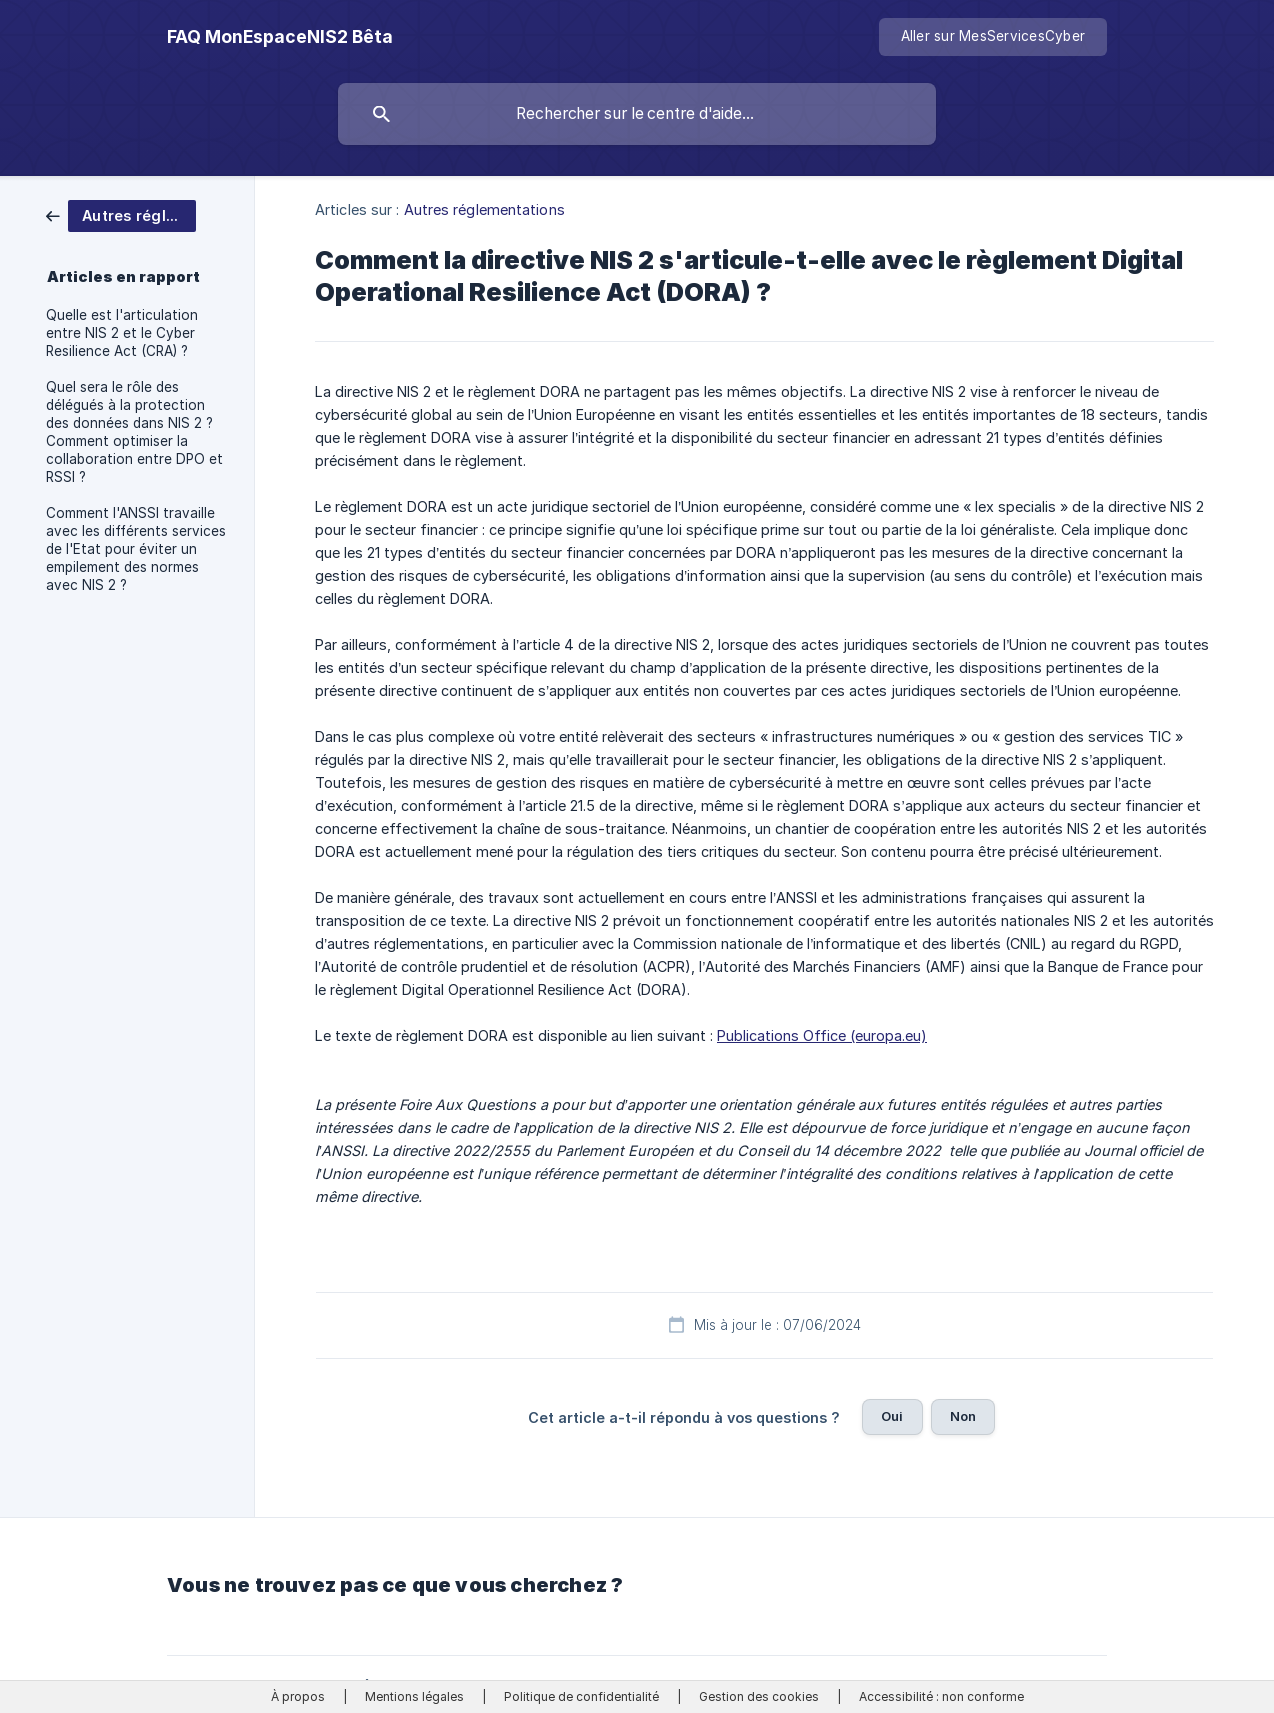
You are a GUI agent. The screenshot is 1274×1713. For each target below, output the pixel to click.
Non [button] (963, 1416)
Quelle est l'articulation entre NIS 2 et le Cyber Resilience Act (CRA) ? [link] (122, 333)
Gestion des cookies (759, 1696)
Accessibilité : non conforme (941, 1696)
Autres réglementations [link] (484, 209)
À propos (298, 1696)
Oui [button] (892, 1416)
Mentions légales (414, 1696)
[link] (121, 214)
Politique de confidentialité (581, 1696)
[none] (280, 37)
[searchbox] (637, 114)
